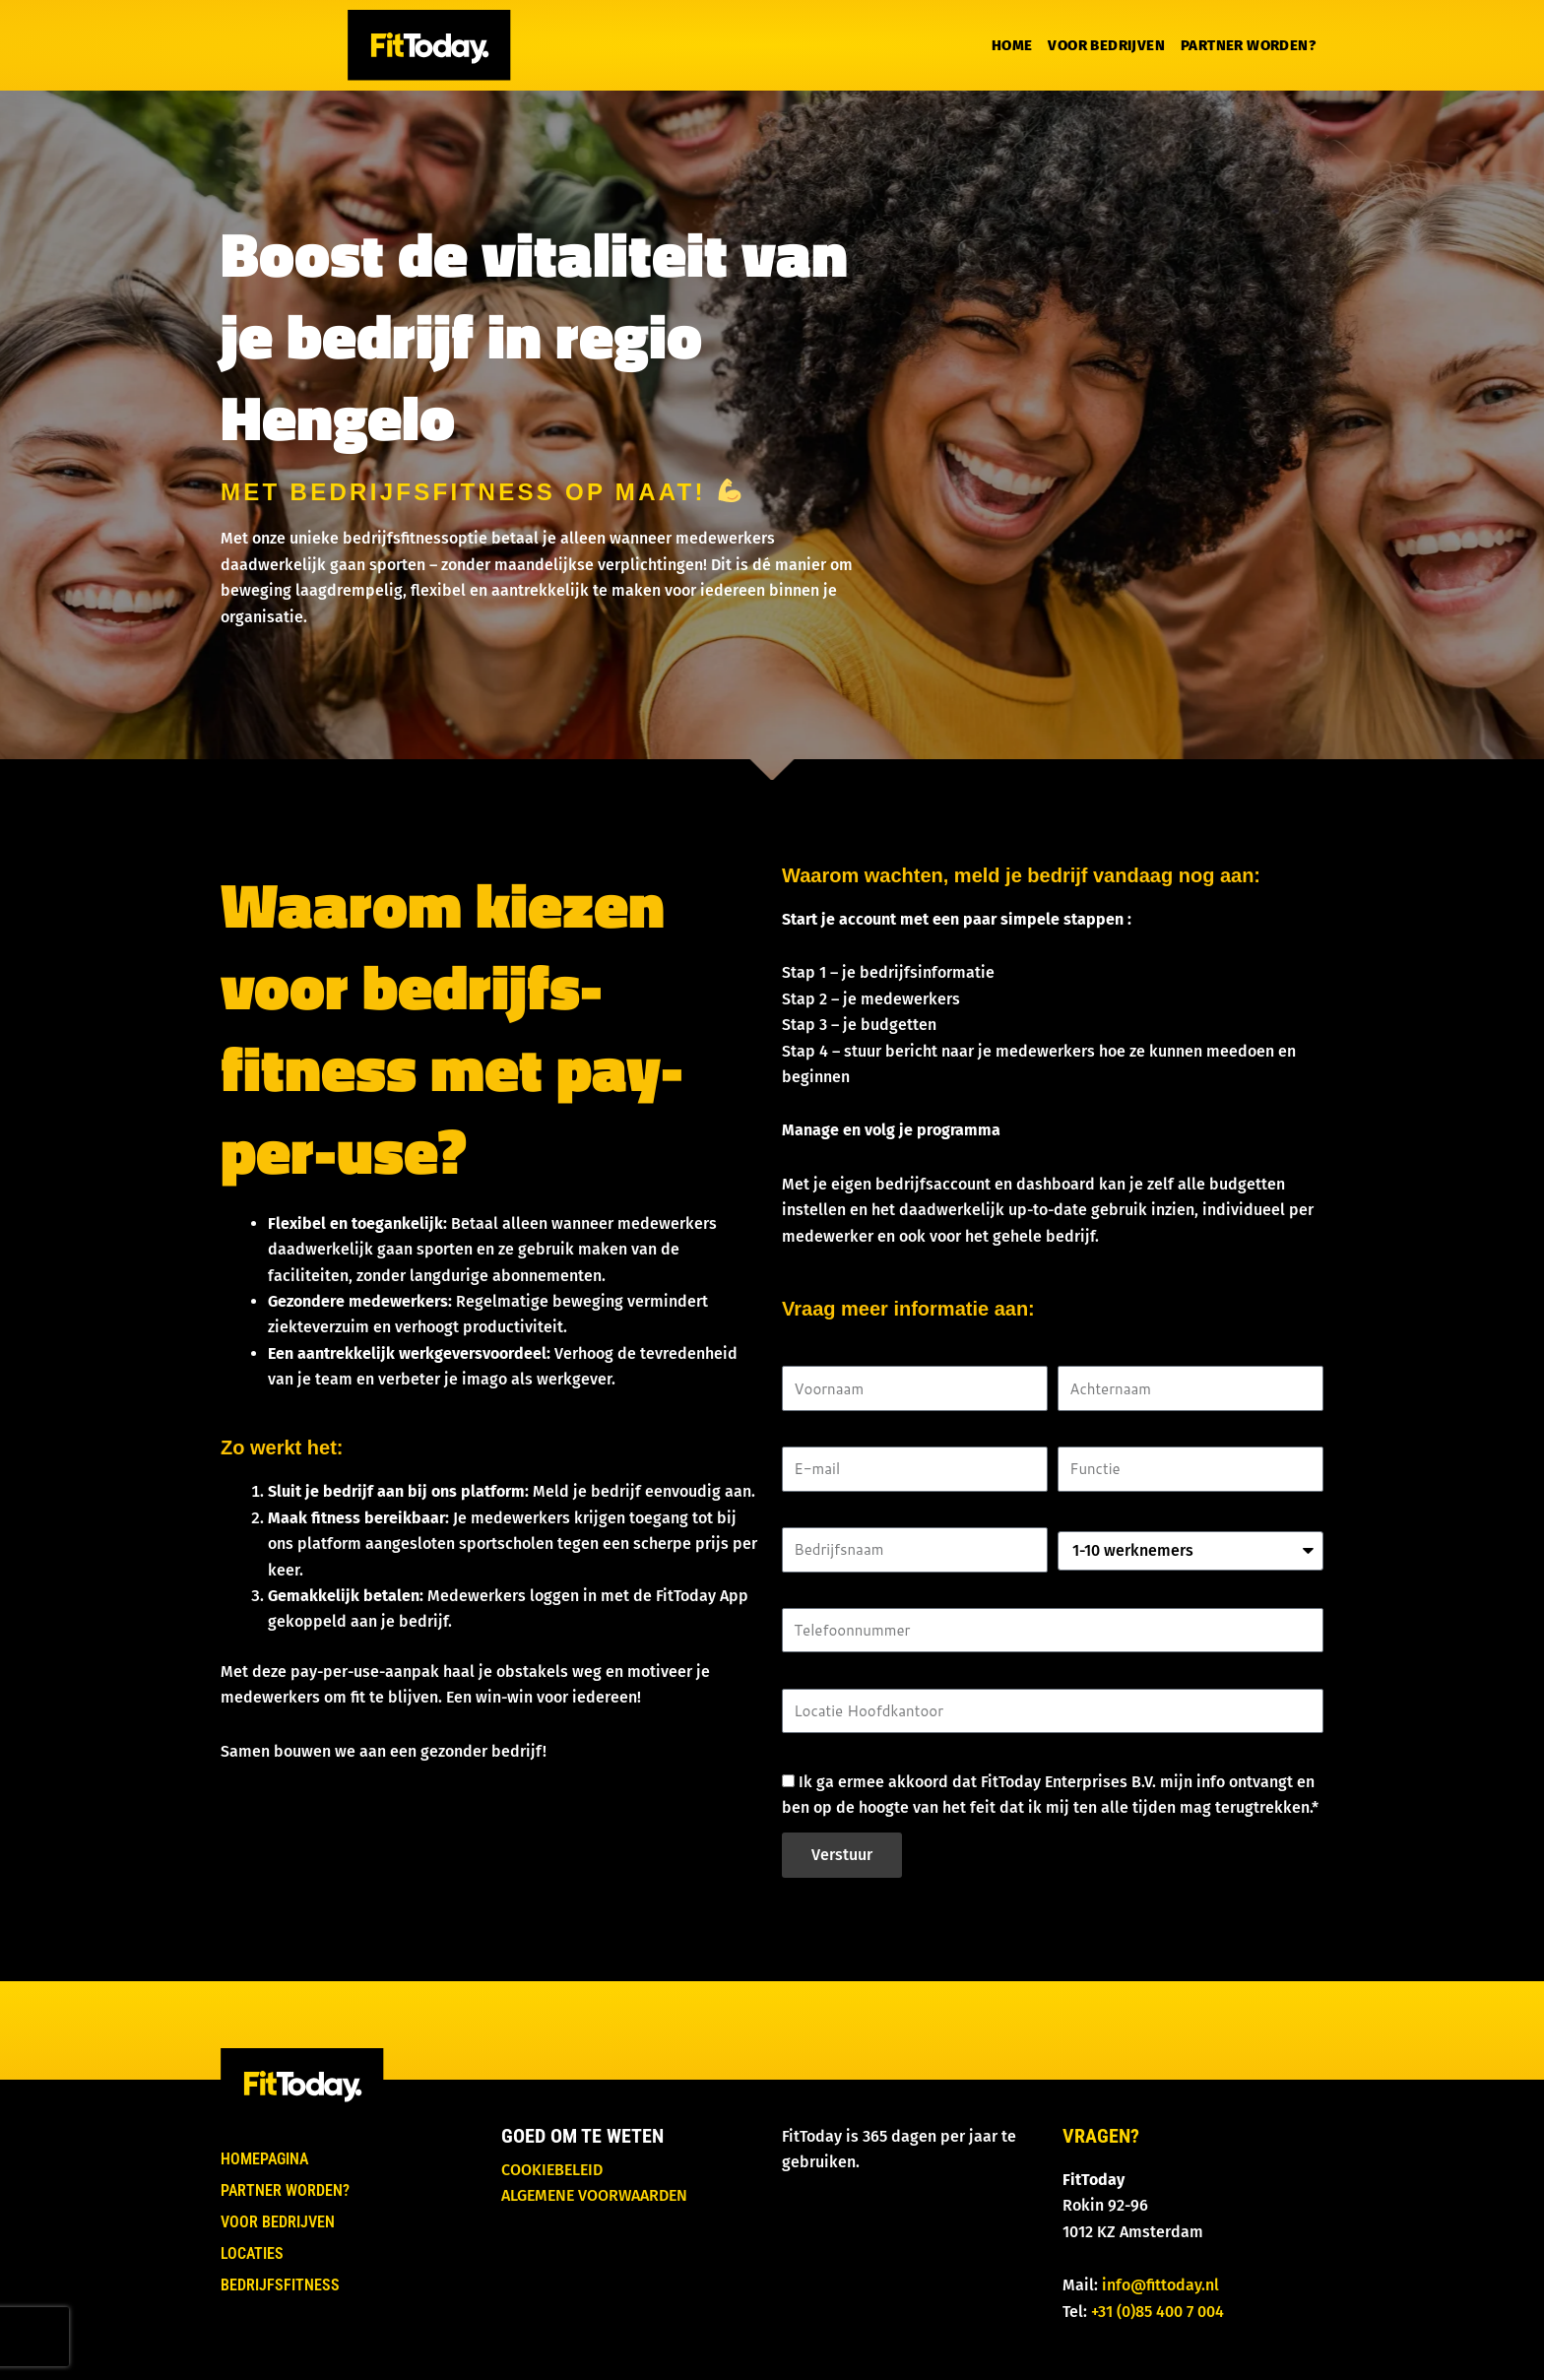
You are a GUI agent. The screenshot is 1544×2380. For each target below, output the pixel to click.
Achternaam (1101, 1352)
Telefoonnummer (843, 1594)
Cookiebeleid (552, 2169)
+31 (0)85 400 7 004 (1157, 2311)
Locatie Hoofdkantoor (860, 1674)
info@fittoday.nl (1160, 2285)
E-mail (805, 1433)
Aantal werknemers (1127, 1515)
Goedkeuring (828, 1755)
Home (1012, 45)
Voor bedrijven (1106, 45)
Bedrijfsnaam (831, 1514)
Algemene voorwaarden (594, 2195)
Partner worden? (1248, 45)
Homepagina (264, 2159)
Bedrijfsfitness (280, 2285)
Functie (1084, 1433)
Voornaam (818, 1352)
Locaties (252, 2253)
